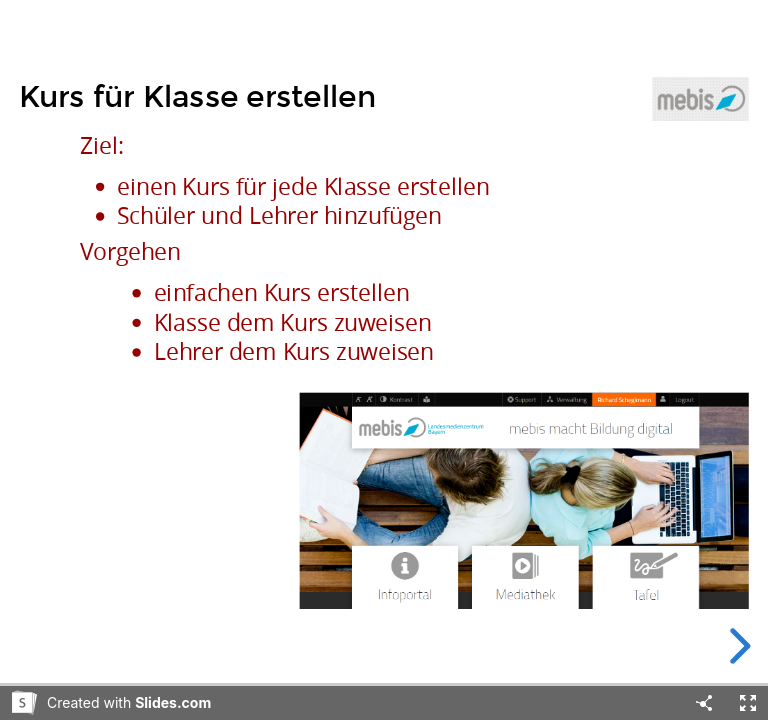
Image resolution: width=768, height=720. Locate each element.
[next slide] (737, 646)
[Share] (704, 703)
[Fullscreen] (748, 703)
